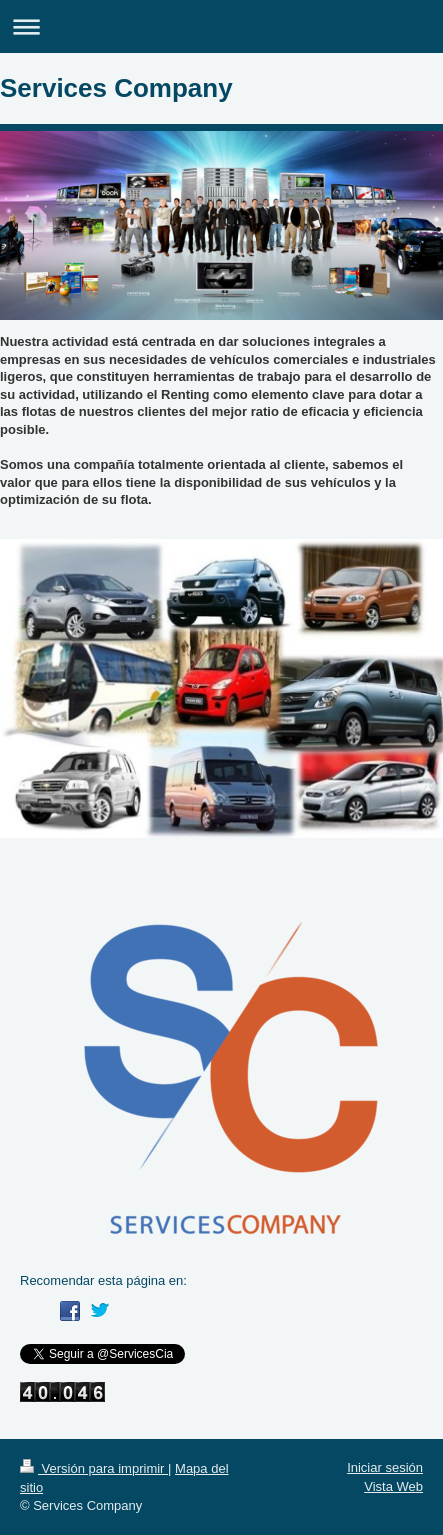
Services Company (116, 88)
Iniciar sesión (385, 1467)
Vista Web (393, 1486)
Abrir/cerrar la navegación (221, 26)
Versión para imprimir (94, 1468)
